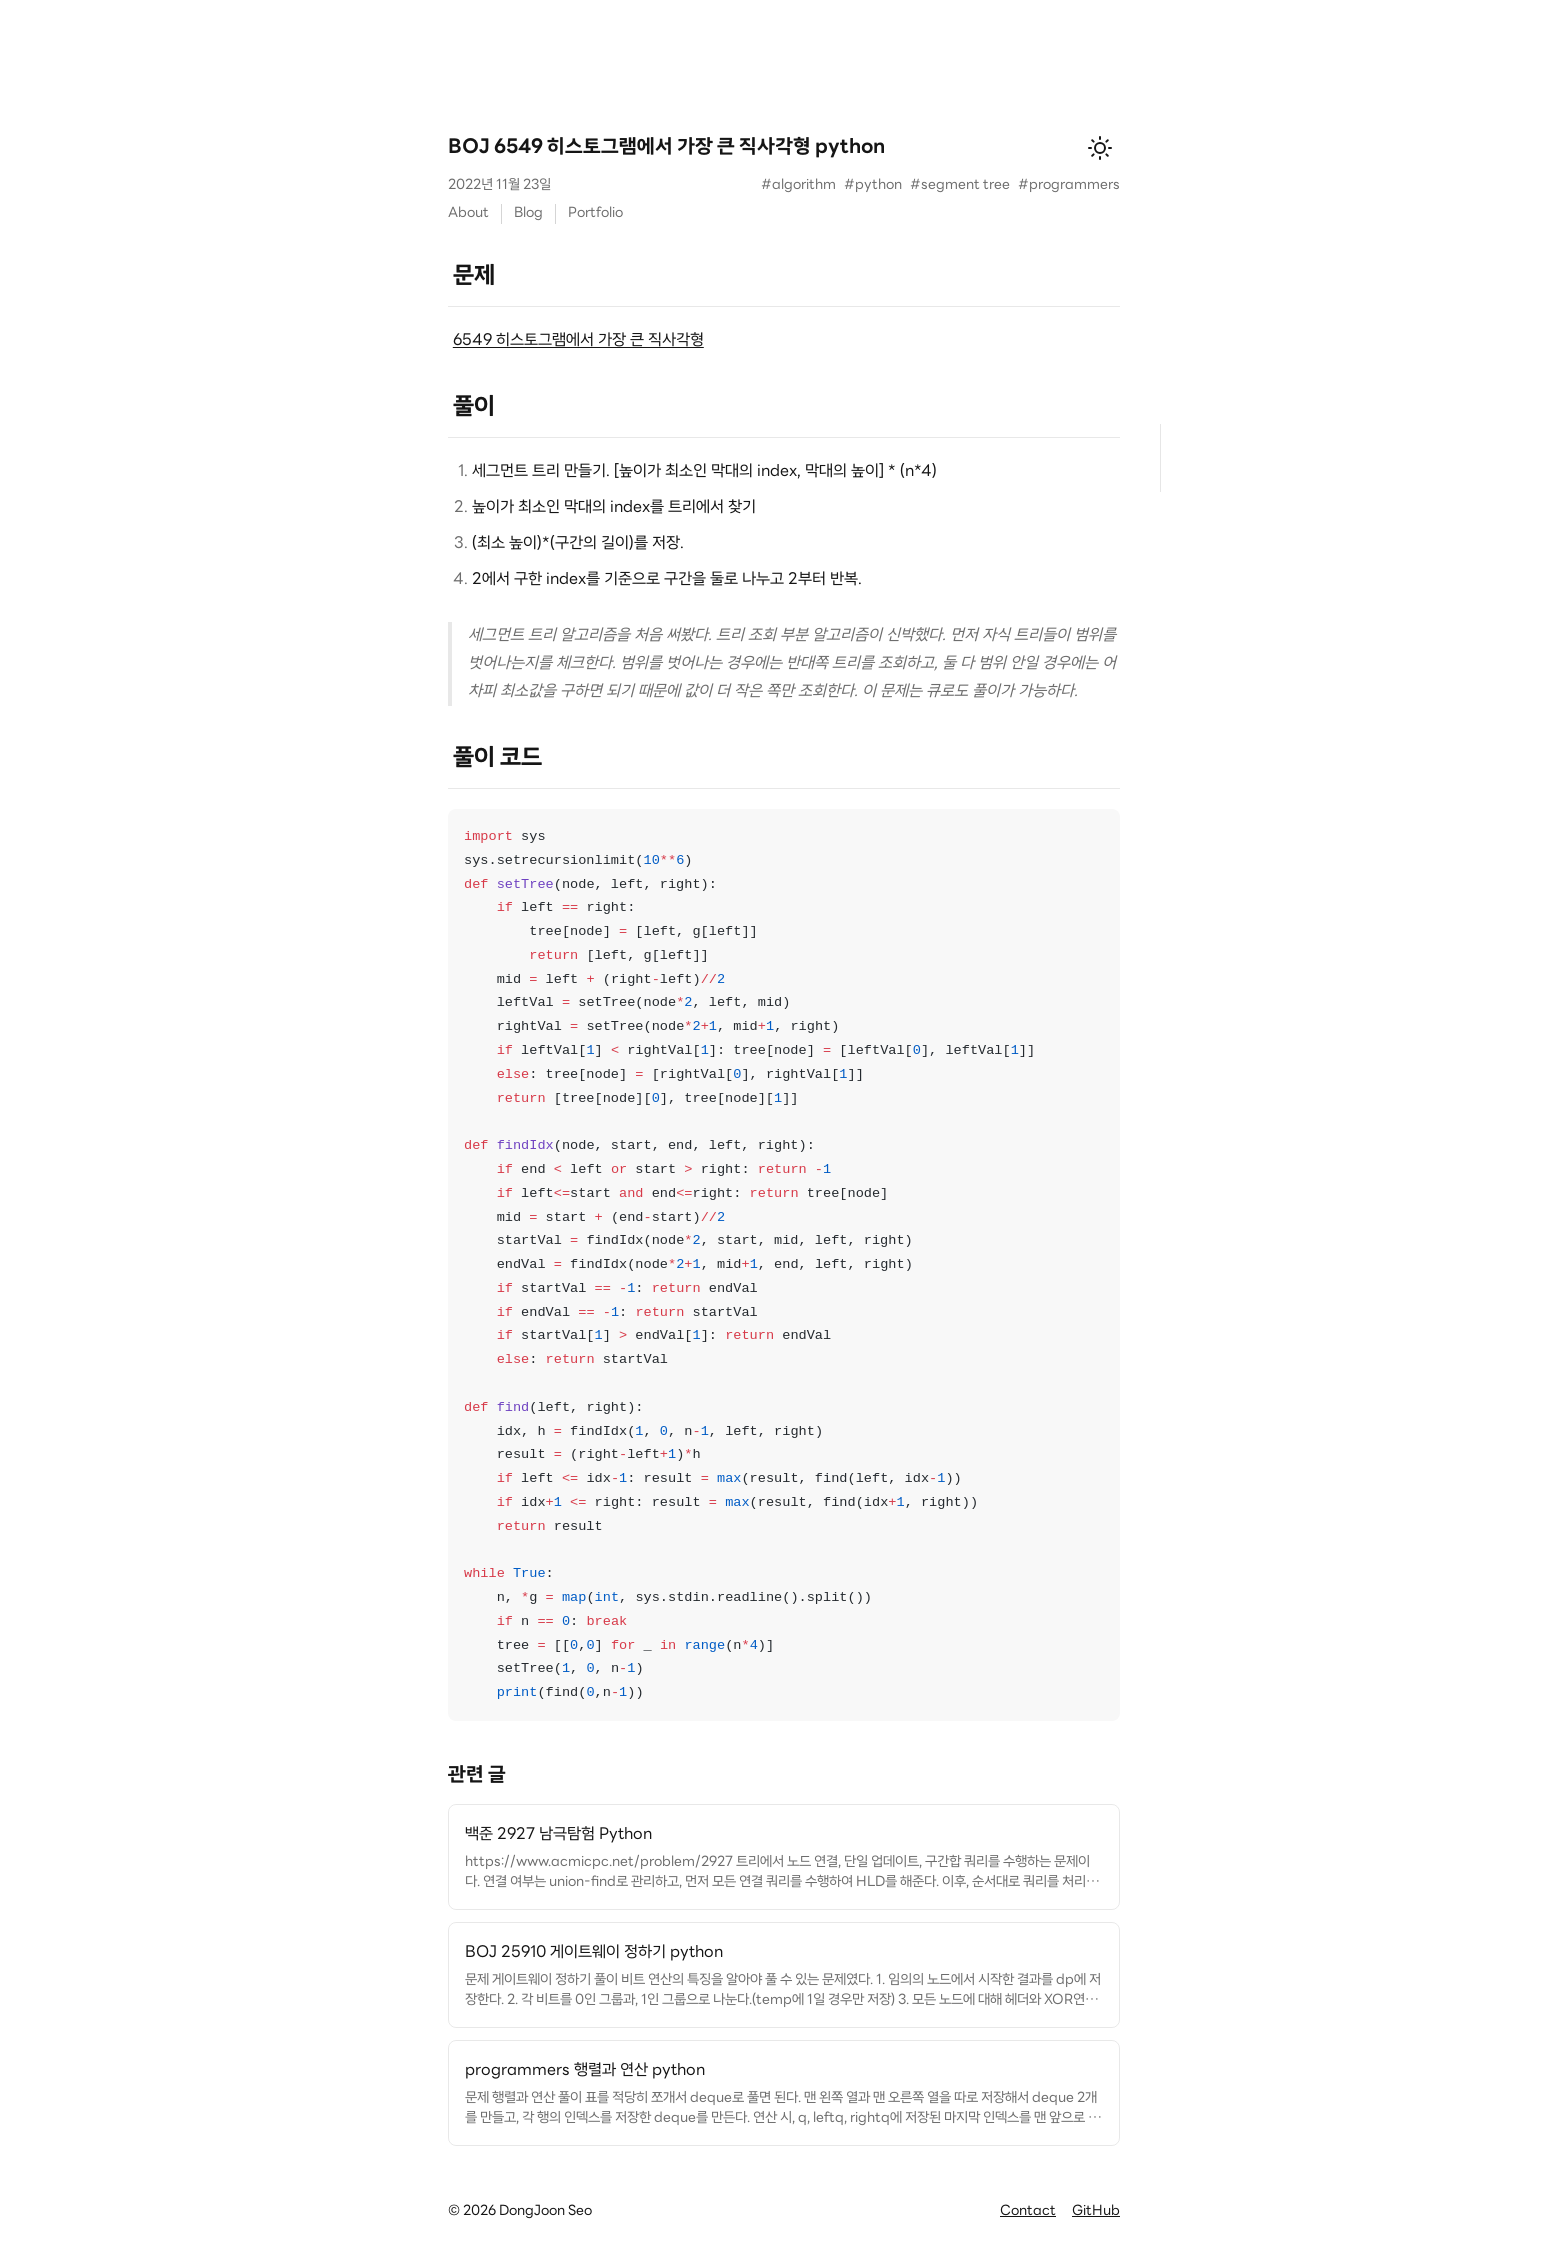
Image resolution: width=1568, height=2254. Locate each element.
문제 (474, 277)
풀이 (474, 408)
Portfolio (595, 213)
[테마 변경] (1100, 148)
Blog (528, 213)
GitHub (1096, 2211)
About (468, 213)
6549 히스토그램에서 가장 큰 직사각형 (578, 341)
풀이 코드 (497, 759)
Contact (1028, 2211)
